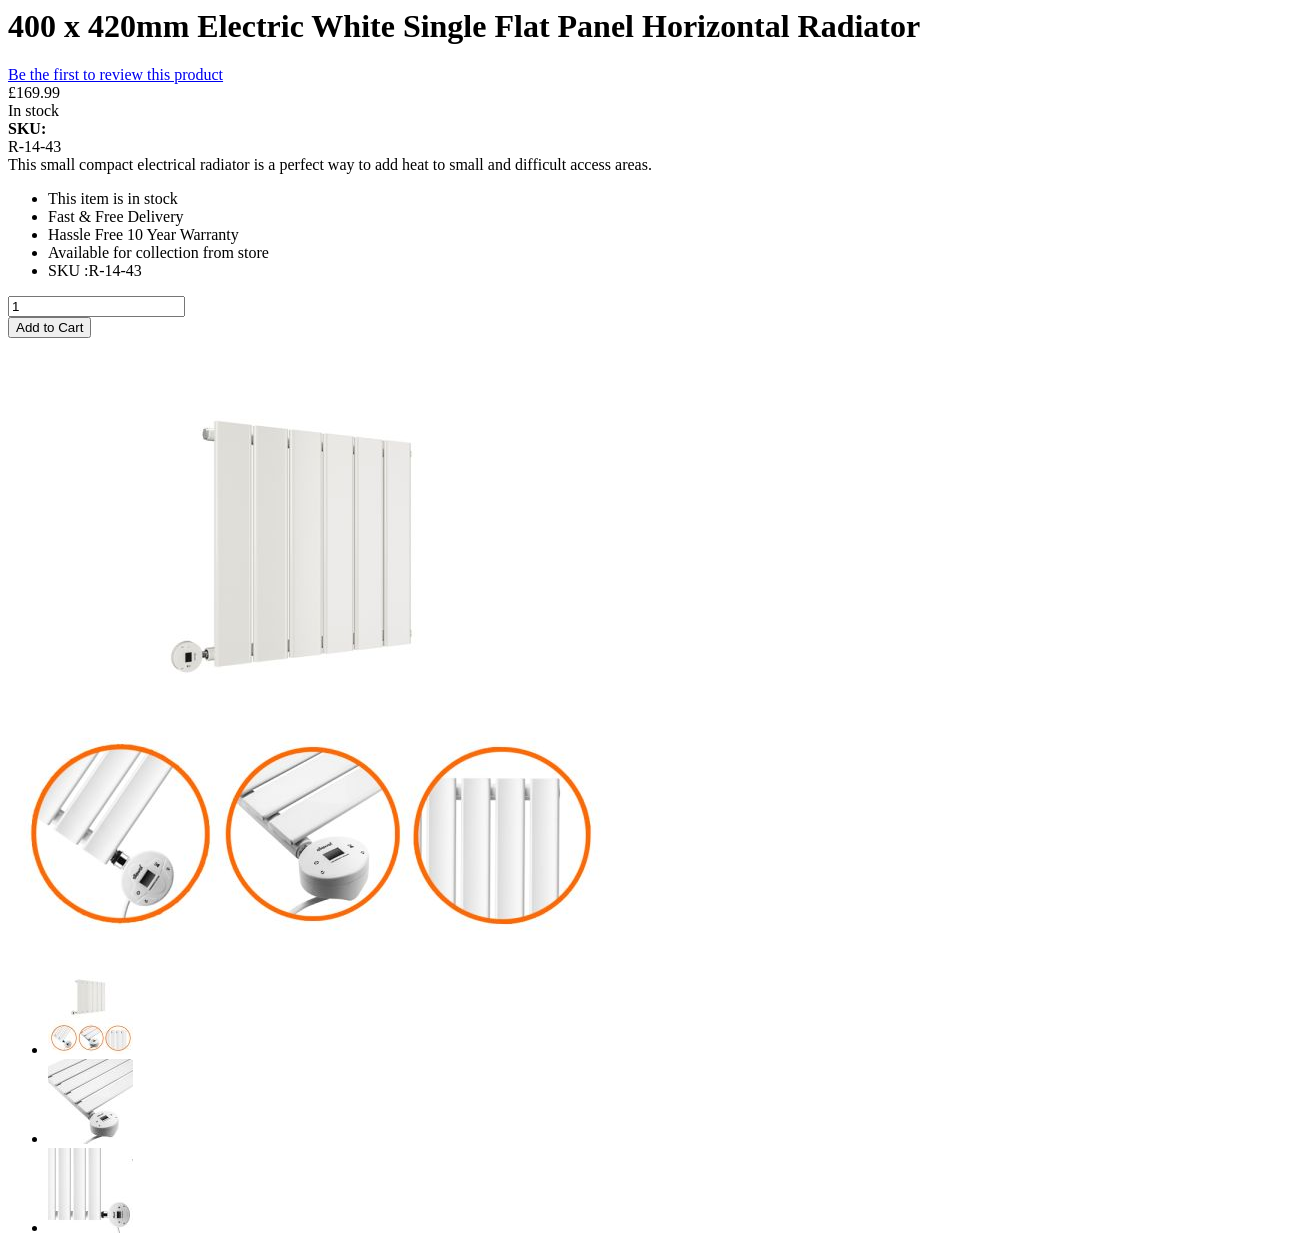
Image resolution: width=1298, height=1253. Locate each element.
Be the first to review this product (115, 74)
